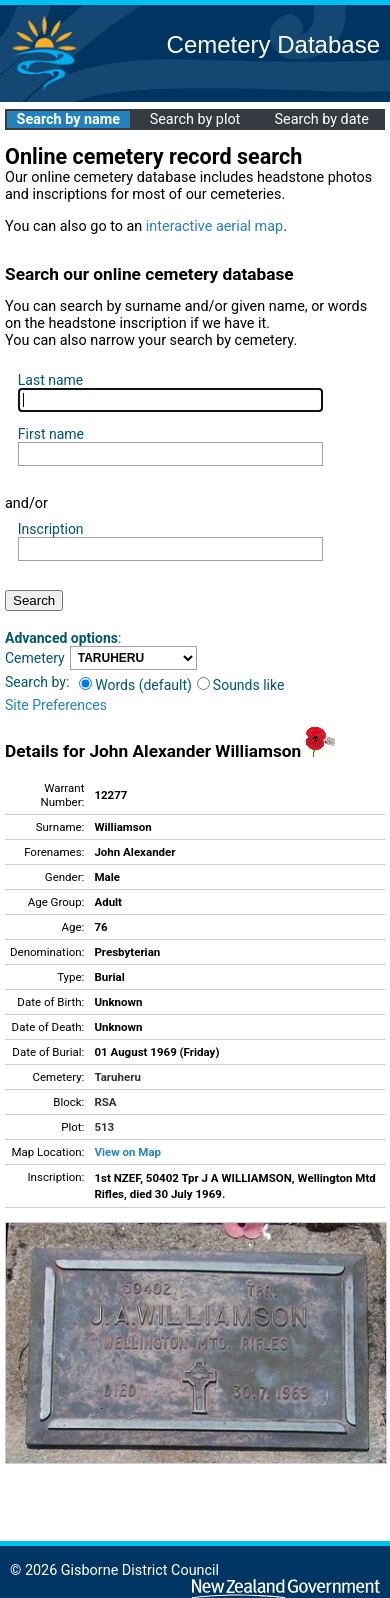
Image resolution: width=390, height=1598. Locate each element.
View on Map (127, 1152)
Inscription (51, 529)
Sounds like (241, 685)
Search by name (68, 119)
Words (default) (135, 685)
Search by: (37, 682)
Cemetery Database (273, 44)
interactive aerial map (214, 226)
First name (51, 434)
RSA (105, 1102)
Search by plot (195, 119)
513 (104, 1127)
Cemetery (35, 658)
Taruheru (117, 1077)
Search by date (321, 119)
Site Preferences (56, 705)
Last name (50, 380)
